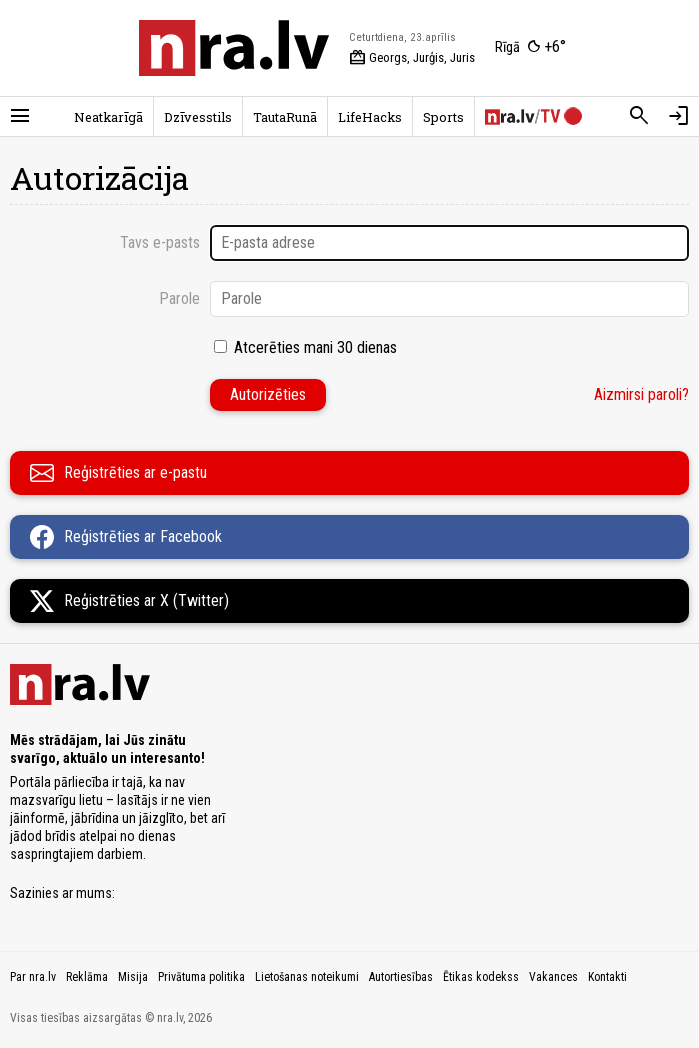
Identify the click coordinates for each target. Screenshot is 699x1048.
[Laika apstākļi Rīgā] (530, 48)
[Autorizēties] (679, 116)
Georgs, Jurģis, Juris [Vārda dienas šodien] (412, 58)
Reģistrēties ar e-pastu (118, 473)
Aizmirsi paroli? (641, 394)
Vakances (553, 977)
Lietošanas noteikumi (307, 977)
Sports (443, 117)
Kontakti (607, 977)
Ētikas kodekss (481, 977)
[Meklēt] (639, 116)
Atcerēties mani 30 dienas (315, 347)
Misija (133, 977)
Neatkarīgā (108, 117)
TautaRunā (285, 117)
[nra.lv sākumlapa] (234, 48)
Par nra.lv (33, 977)
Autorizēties (268, 394)
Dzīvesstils (198, 117)
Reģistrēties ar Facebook (126, 537)
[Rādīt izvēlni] (20, 116)
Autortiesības (401, 977)
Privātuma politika (201, 977)
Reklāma (87, 977)
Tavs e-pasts (160, 242)
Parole (179, 298)
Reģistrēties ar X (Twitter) (129, 601)
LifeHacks (370, 117)
